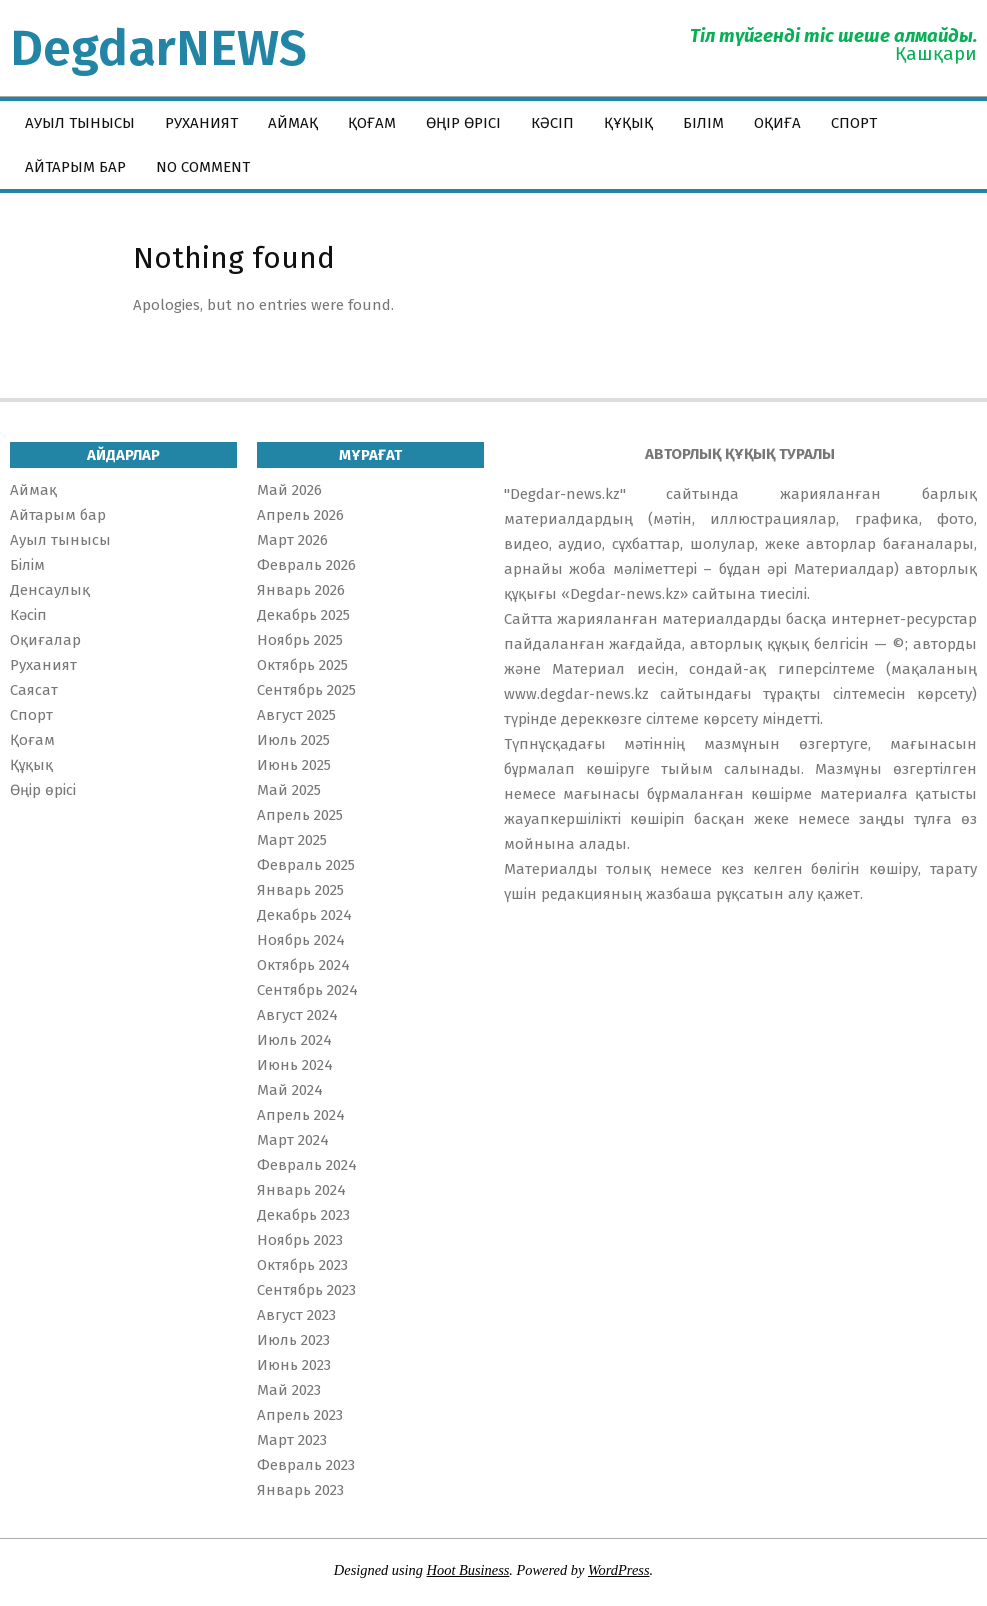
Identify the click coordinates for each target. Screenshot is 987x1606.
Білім (27, 565)
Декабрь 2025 (303, 615)
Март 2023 (292, 1440)
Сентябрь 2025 (306, 690)
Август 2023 (296, 1315)
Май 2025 (289, 790)
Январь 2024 (301, 1190)
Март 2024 (293, 1140)
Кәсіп (28, 615)
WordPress (619, 1570)
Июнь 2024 (295, 1065)
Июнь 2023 (294, 1365)
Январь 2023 (300, 1490)
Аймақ (33, 490)
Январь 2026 (301, 590)
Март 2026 (292, 540)
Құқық (31, 765)
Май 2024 (290, 1090)
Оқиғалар (45, 640)
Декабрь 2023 (303, 1215)
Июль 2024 (294, 1040)
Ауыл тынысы (60, 540)
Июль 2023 (293, 1340)
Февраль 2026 (306, 565)
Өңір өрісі (43, 790)
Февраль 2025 (306, 865)
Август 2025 (296, 715)
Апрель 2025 (300, 815)
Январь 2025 (300, 890)
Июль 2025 (293, 740)
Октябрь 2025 (302, 665)
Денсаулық (50, 590)
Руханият (43, 665)
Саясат (34, 690)
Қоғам (32, 740)
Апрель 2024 (301, 1115)
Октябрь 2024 (303, 965)
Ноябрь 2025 (300, 640)
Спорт (31, 715)
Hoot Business (468, 1570)
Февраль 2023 (306, 1465)
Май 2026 (289, 490)
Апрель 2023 (300, 1415)
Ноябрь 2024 (301, 940)
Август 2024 (297, 1015)
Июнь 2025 (294, 765)
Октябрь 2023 (302, 1265)
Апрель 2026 (300, 515)
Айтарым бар (58, 515)
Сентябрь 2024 (307, 990)
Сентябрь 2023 (306, 1290)
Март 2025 (292, 840)
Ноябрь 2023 (300, 1240)
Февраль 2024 (307, 1165)
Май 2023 (289, 1390)
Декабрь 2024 (304, 915)
